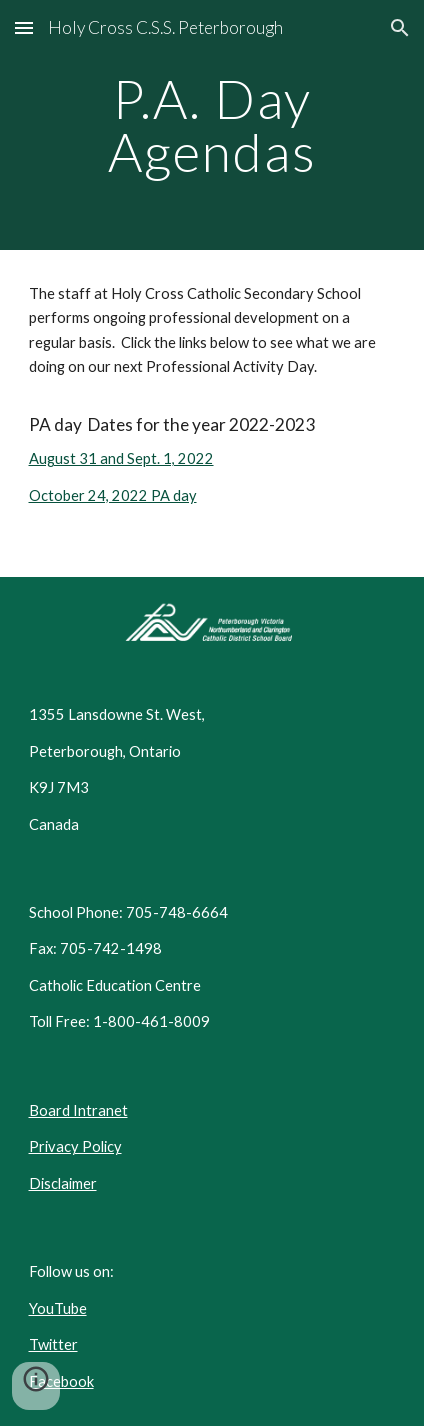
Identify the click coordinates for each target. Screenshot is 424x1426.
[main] (212, 125)
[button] (24, 27)
